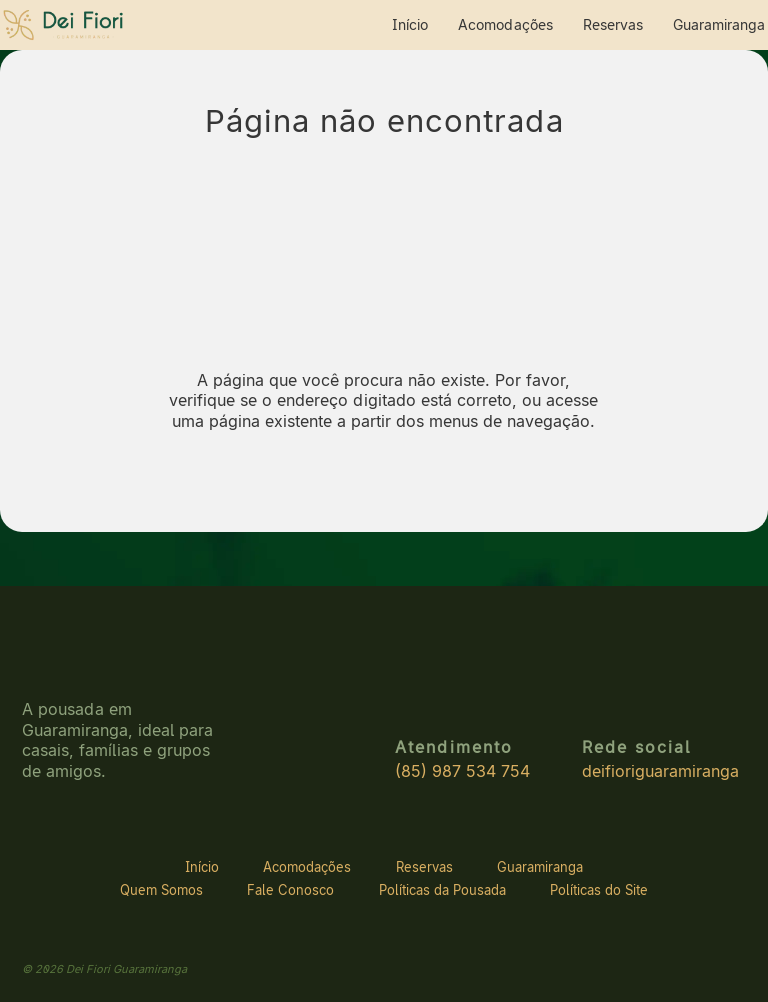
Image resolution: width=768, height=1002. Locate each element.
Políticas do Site (599, 890)
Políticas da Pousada (442, 890)
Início (410, 24)
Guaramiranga (719, 24)
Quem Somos (161, 890)
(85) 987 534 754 (462, 771)
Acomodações (505, 24)
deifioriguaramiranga (660, 771)
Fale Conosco (290, 890)
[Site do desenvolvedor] (706, 968)
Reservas (613, 24)
